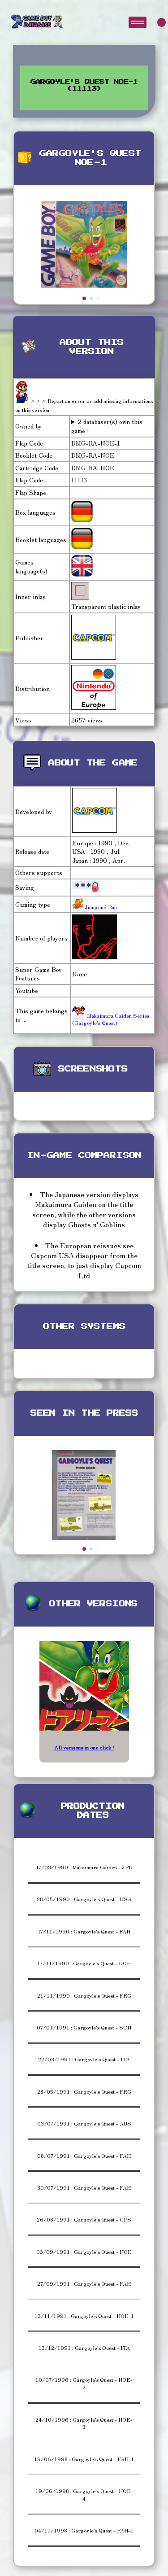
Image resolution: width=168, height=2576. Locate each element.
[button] (84, 298)
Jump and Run (100, 906)
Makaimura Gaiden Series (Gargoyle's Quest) (110, 1019)
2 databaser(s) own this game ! (106, 426)
